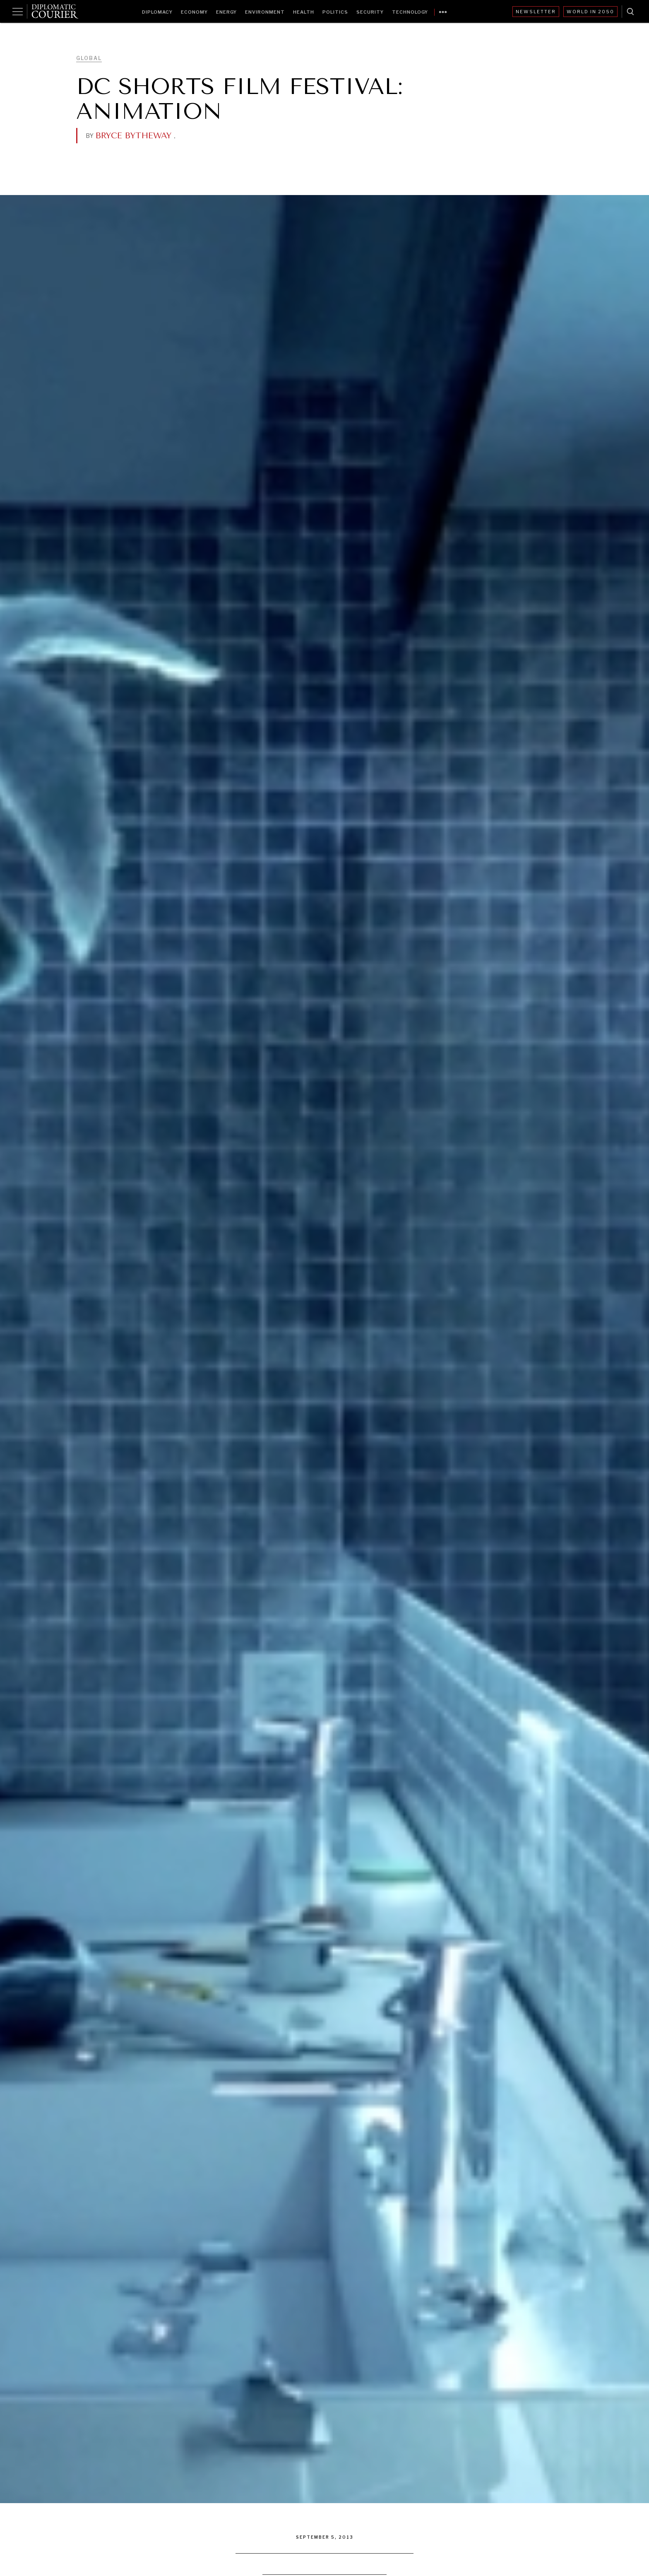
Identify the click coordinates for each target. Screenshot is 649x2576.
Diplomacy (157, 12)
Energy (226, 12)
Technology (410, 12)
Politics (335, 12)
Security (370, 12)
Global (89, 58)
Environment (265, 12)
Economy (194, 12)
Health (303, 12)
